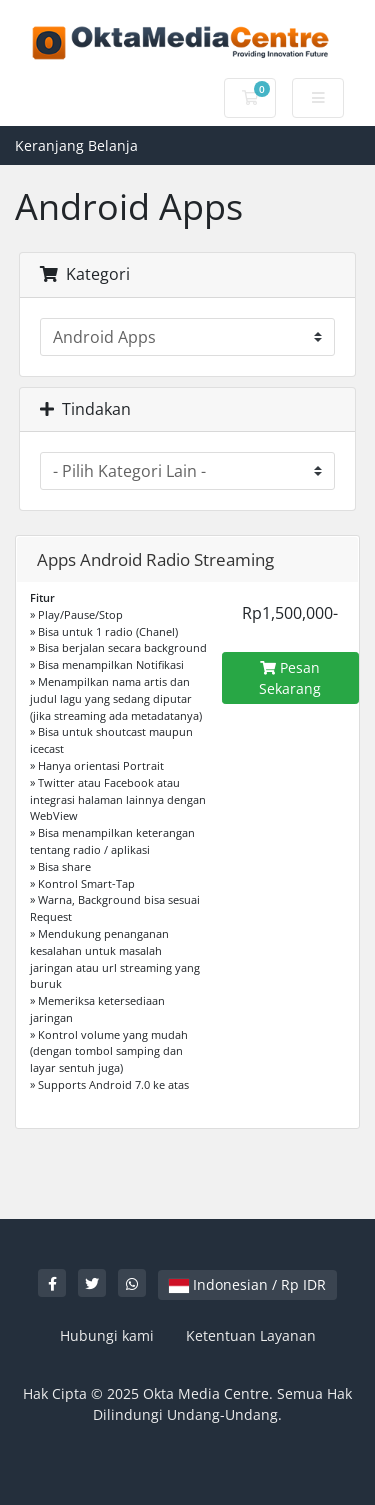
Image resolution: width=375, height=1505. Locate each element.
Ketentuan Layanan (251, 1335)
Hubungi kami (107, 1335)
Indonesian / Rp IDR (247, 1284)
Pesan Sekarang (290, 678)
